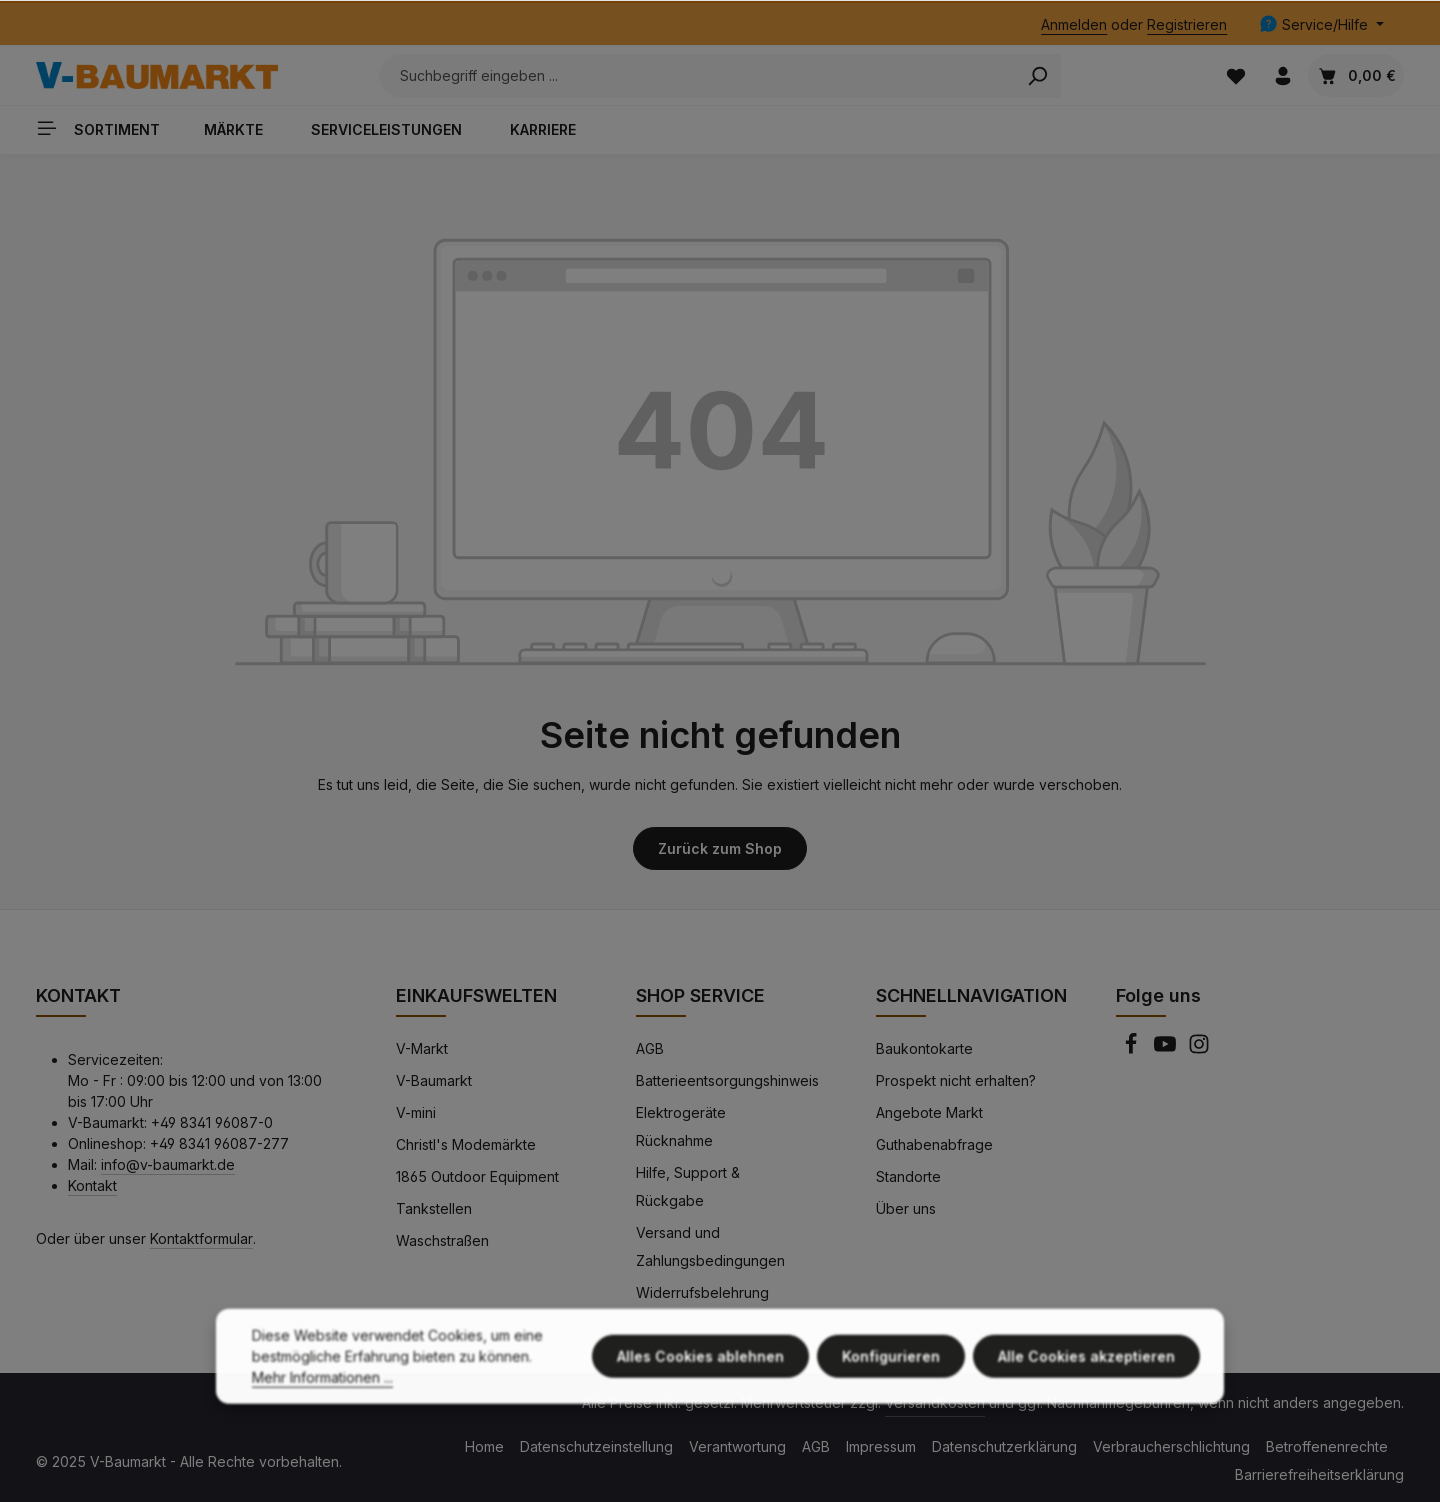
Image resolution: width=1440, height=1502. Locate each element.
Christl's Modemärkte (466, 1144)
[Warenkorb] (1356, 75)
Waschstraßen (442, 1240)
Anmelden (1074, 24)
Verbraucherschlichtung (1171, 1446)
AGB (650, 1048)
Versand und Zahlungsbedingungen (710, 1246)
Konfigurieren (891, 1370)
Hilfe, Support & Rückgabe (688, 1186)
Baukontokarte (924, 1048)
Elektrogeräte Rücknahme (681, 1126)
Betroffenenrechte (1327, 1446)
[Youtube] (1167, 1049)
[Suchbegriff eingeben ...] (697, 76)
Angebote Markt (929, 1112)
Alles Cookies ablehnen (700, 1370)
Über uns (906, 1208)
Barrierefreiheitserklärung (1319, 1474)
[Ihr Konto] (1282, 75)
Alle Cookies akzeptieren (1086, 1370)
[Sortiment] (106, 127)
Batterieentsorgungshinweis (727, 1080)
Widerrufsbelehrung (702, 1292)
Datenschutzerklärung (1004, 1446)
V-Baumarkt (434, 1080)
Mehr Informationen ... (322, 1391)
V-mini (416, 1112)
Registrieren (1187, 24)
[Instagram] (1199, 1049)
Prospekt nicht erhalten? (956, 1080)
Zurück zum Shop (720, 848)
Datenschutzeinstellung (596, 1446)
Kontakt (92, 1185)
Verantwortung (737, 1446)
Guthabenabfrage (934, 1144)
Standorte (908, 1176)
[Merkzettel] (1235, 75)
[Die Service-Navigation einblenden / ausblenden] (1321, 24)
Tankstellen (434, 1208)
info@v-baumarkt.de (168, 1164)
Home (484, 1446)
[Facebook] (1133, 1049)
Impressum (881, 1446)
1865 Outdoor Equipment (477, 1176)
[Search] (1037, 76)
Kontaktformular (201, 1238)
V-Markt (422, 1048)
